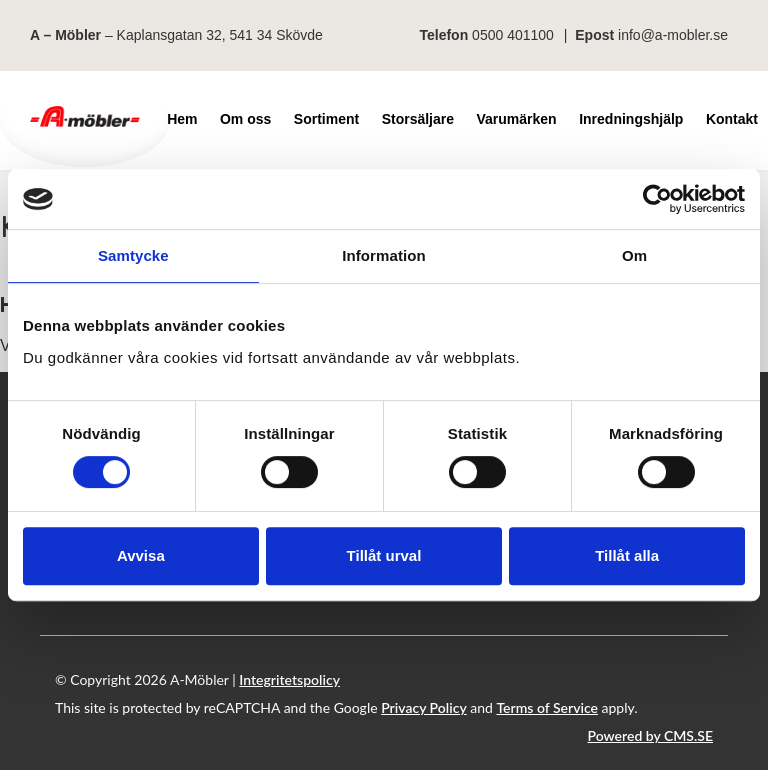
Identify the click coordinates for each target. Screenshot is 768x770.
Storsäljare (418, 119)
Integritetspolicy (289, 679)
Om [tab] (634, 255)
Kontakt (732, 119)
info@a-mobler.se (673, 35)
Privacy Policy (424, 707)
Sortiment (326, 119)
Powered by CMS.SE (650, 735)
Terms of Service (547, 707)
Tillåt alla (627, 555)
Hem (182, 119)
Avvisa (141, 555)
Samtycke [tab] (133, 255)
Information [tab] (384, 255)
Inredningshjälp (631, 119)
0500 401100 (513, 35)
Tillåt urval (384, 555)
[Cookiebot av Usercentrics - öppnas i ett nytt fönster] (657, 199)
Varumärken (517, 119)
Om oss (245, 119)
